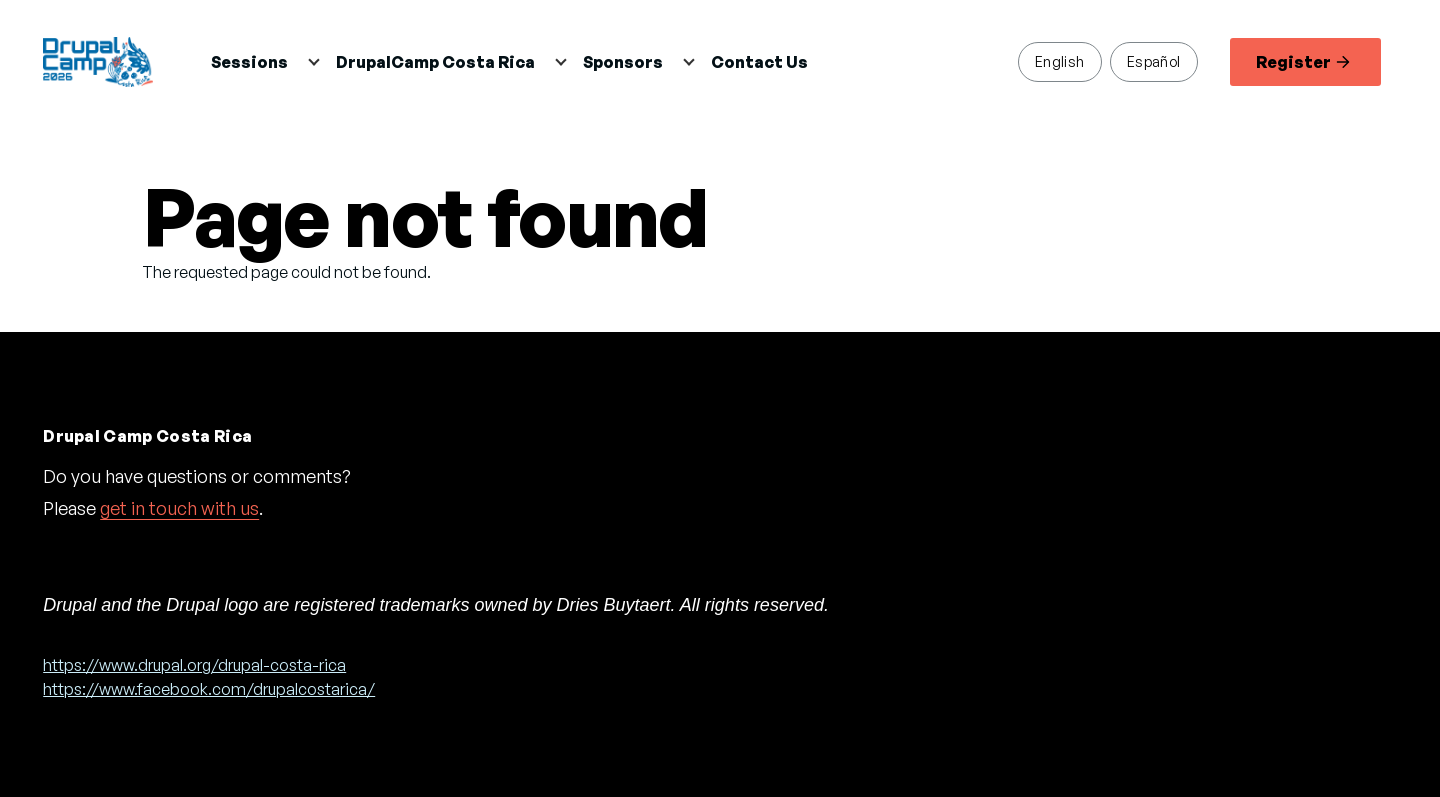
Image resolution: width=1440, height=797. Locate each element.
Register (1303, 62)
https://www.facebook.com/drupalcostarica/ (209, 689)
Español (1154, 61)
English (1060, 61)
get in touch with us (179, 508)
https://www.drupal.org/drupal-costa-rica (194, 665)
